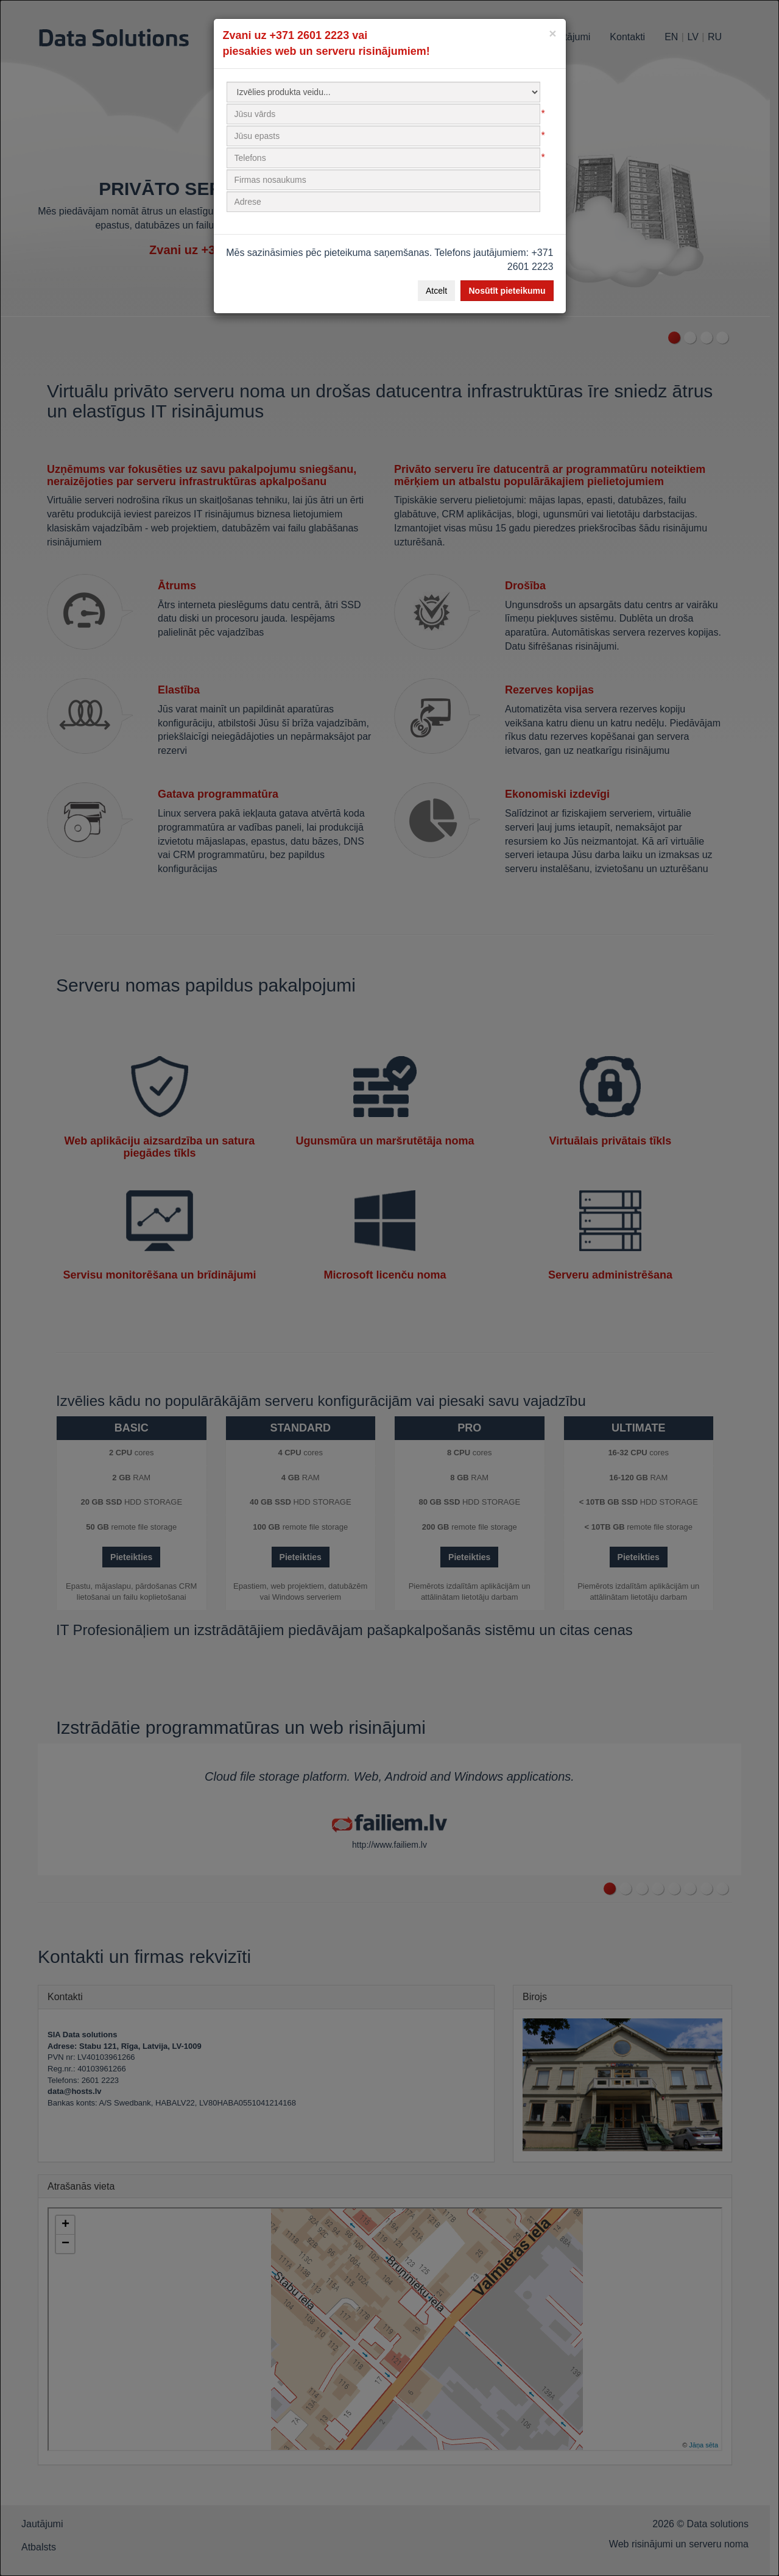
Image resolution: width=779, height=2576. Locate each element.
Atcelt (436, 291)
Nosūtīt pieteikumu (506, 291)
